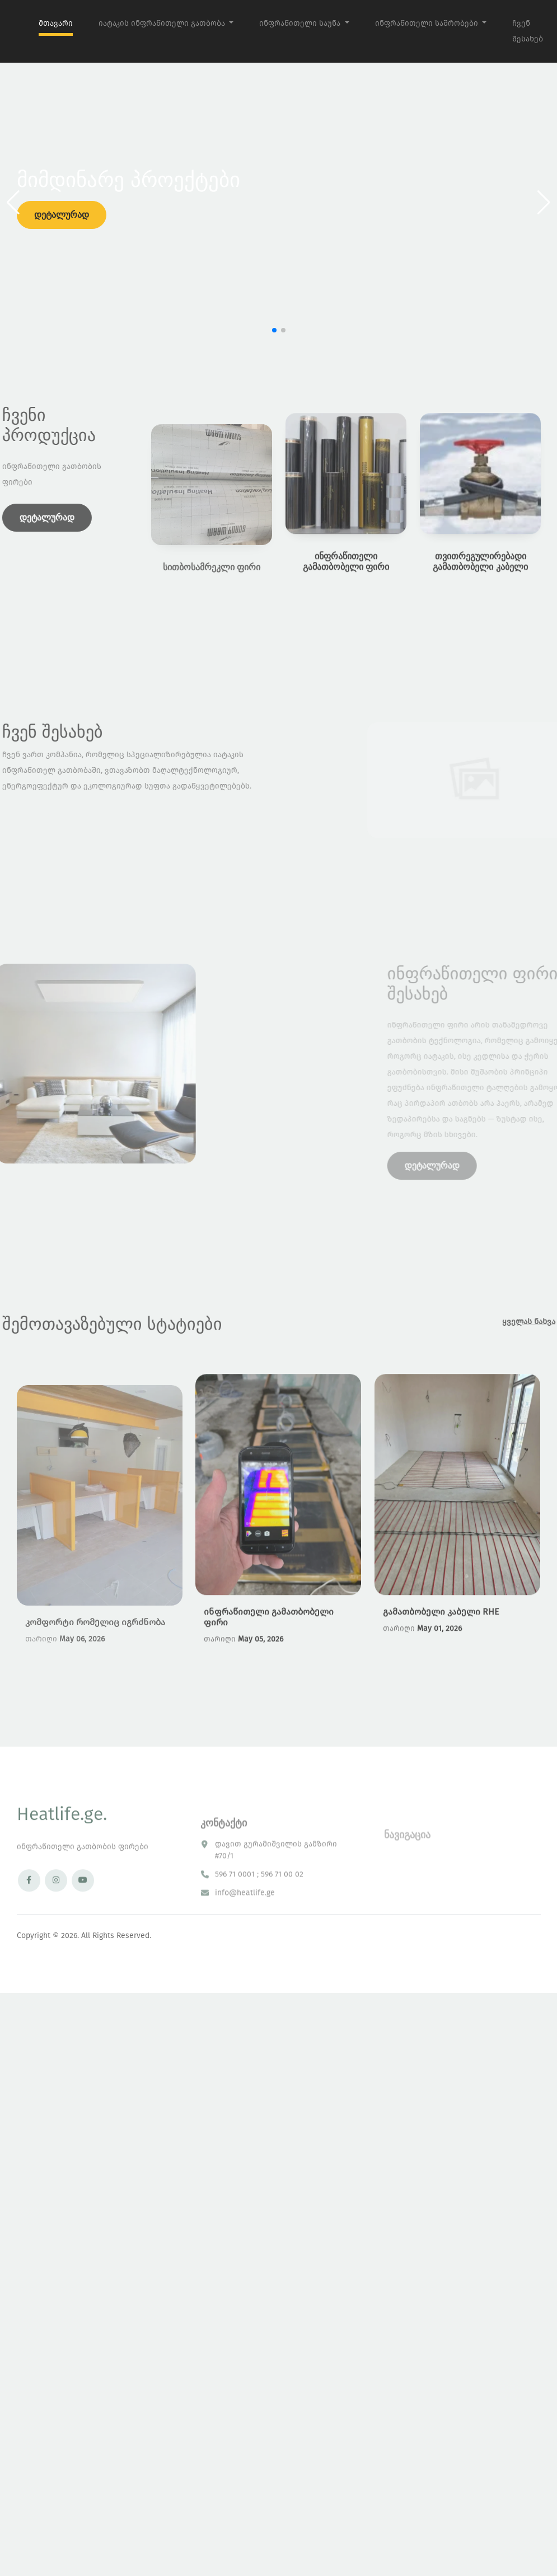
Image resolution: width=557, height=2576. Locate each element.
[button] (543, 202)
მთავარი (56, 23)
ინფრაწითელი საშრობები (427, 23)
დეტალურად (61, 214)
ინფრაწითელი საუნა (301, 23)
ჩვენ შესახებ (527, 31)
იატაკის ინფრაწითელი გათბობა (163, 23)
